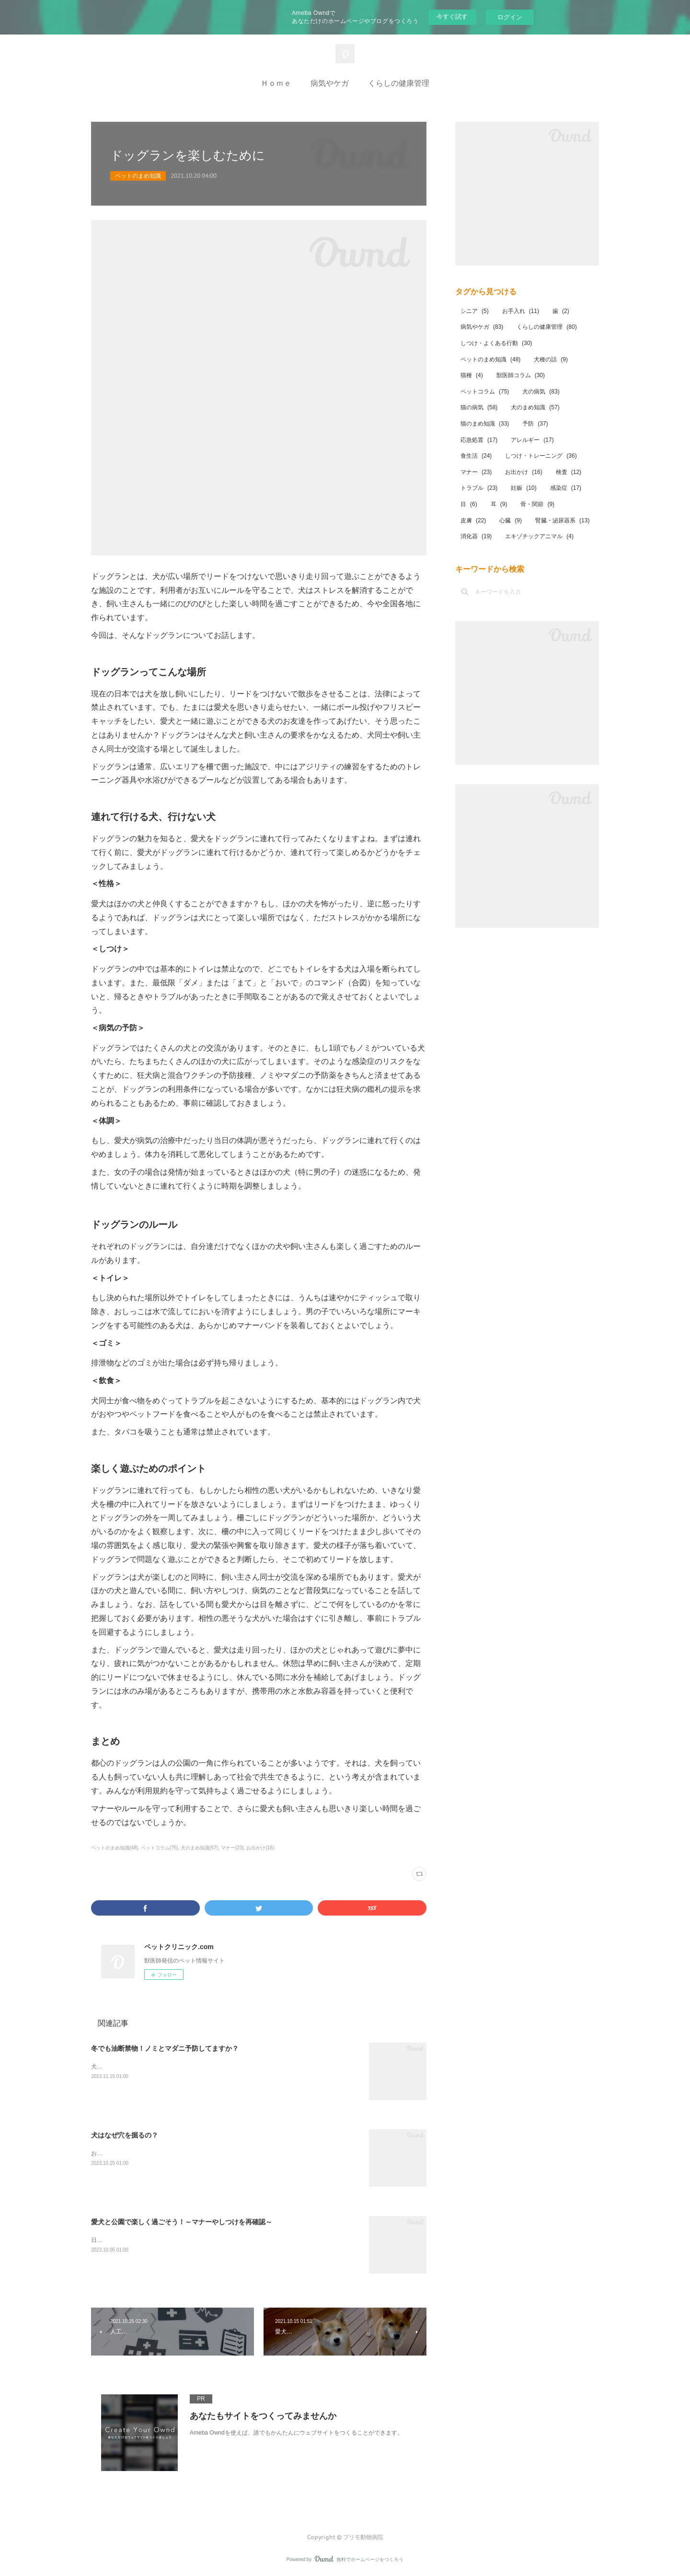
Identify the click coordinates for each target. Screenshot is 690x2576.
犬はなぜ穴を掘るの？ (124, 2135)
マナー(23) (232, 1847)
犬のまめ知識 (535, 407)
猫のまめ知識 (484, 423)
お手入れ (520, 311)
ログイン (509, 17)
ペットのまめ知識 (138, 176)
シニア (474, 311)
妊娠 (523, 488)
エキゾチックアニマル (539, 536)
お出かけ (523, 472)
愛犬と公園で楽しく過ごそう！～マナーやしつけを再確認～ (181, 2222)
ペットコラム (484, 391)
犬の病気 (540, 391)
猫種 (471, 375)
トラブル (478, 488)
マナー (476, 472)
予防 (535, 423)
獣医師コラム (520, 375)
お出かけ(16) (260, 1847)
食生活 (476, 455)
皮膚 (473, 520)
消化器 (476, 536)
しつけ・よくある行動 (496, 343)
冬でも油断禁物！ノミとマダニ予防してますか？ (165, 2048)
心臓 (510, 520)
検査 (568, 472)
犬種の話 (551, 359)
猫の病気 (478, 407)
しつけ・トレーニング (540, 455)
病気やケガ (329, 83)
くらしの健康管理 (398, 83)
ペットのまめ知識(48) (114, 1847)
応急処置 (478, 440)
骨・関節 (537, 504)
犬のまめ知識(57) (199, 1847)
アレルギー (532, 440)
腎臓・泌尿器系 (562, 520)
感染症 (565, 488)
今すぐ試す (452, 16)
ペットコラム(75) (159, 1847)
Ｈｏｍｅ (276, 83)
